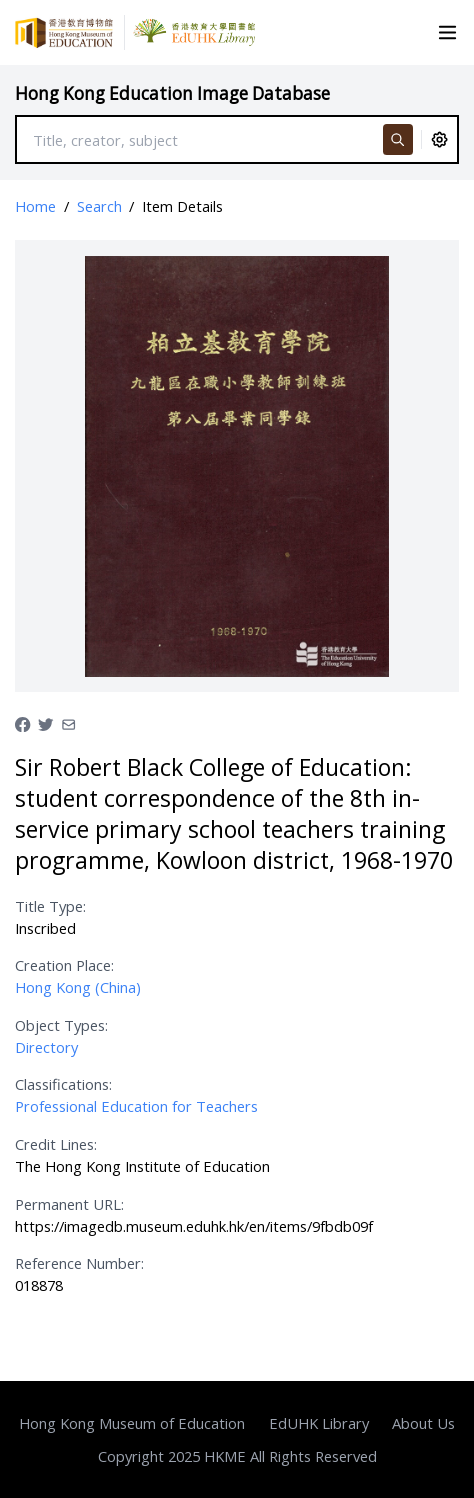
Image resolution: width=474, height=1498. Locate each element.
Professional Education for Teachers (136, 1106)
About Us (423, 1423)
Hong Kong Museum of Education (132, 1423)
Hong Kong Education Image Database (172, 93)
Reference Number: (79, 1263)
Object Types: (61, 1025)
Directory (46, 1047)
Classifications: (63, 1084)
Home (35, 206)
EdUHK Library (319, 1423)
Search (99, 206)
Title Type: (50, 906)
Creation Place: (64, 965)
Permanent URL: (69, 1204)
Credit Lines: (56, 1144)
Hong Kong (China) (78, 987)
